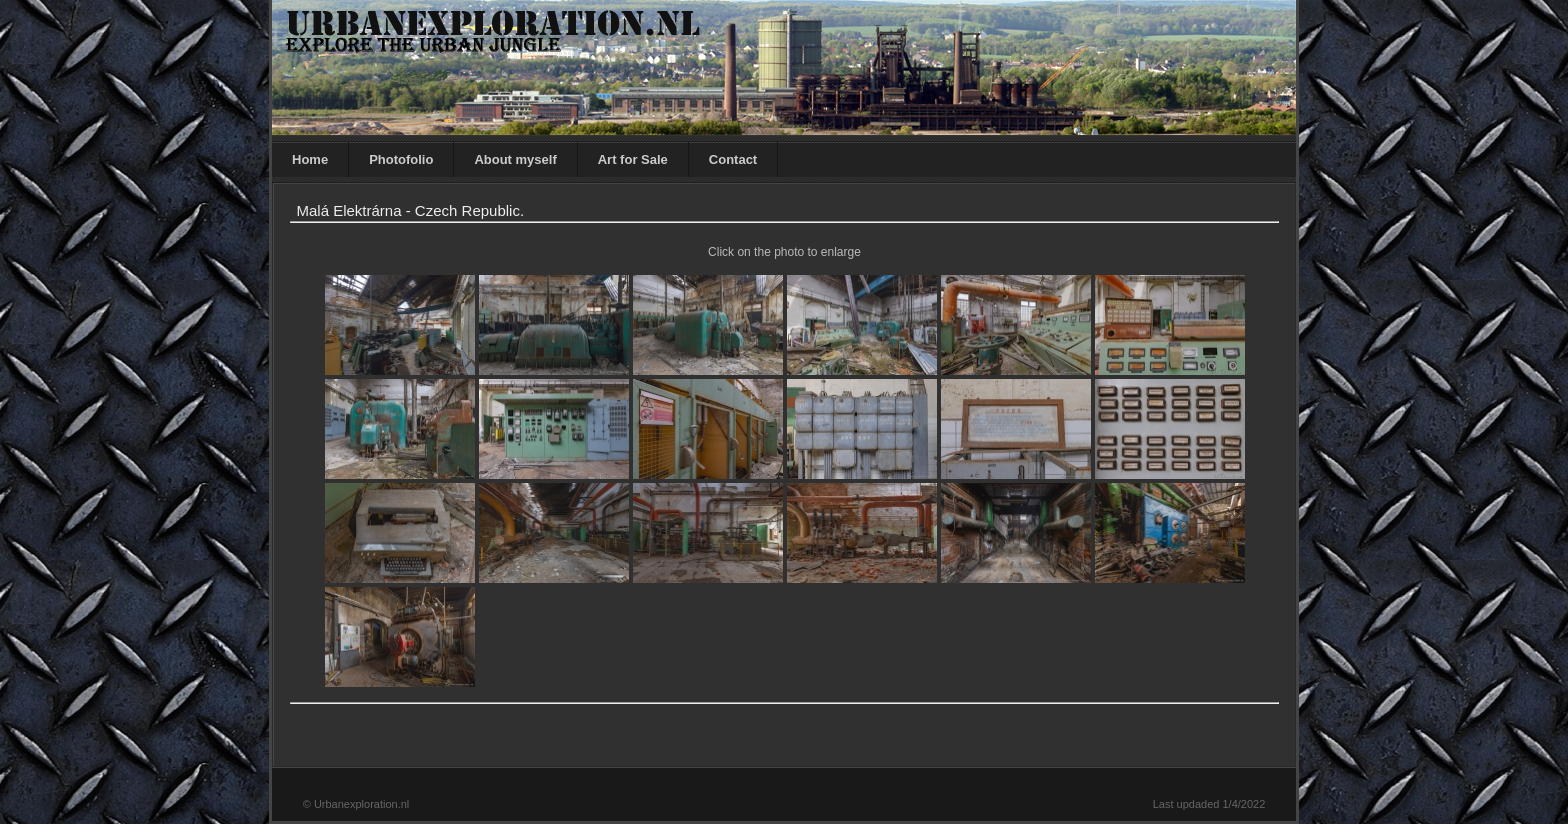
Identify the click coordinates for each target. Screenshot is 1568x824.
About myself (515, 159)
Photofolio (401, 159)
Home (310, 159)
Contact (733, 159)
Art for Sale (633, 159)
